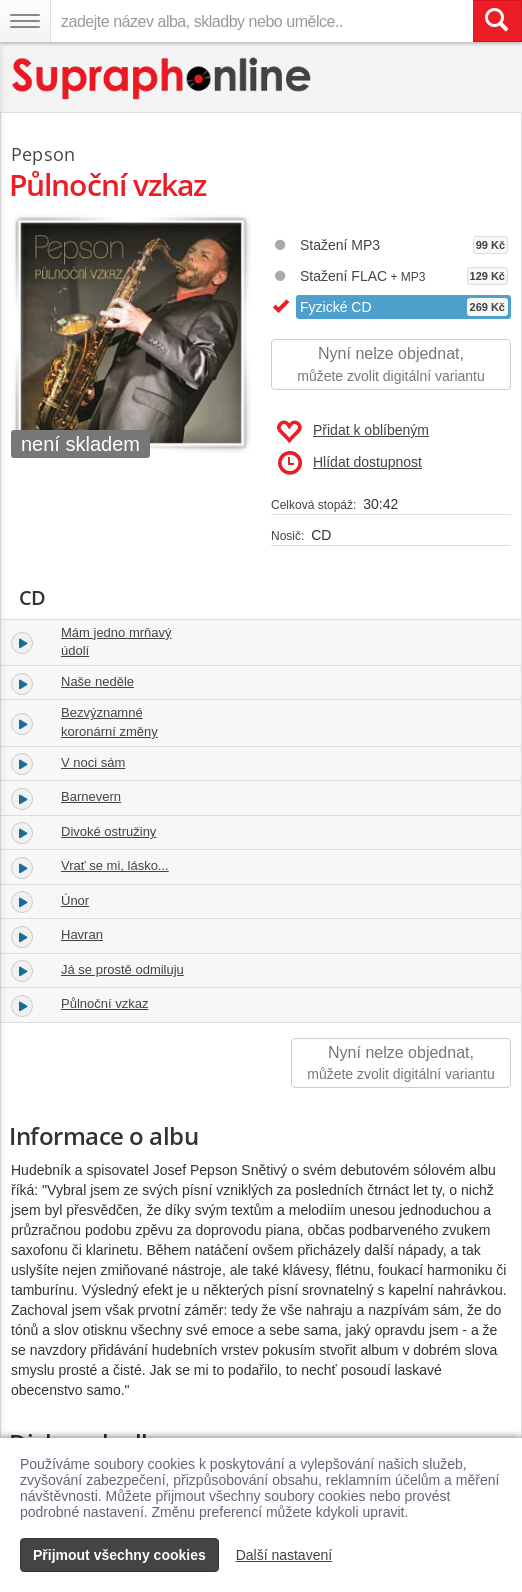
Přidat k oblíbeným (352, 432)
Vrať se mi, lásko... (115, 865)
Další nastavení (284, 1555)
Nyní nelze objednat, (391, 365)
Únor (75, 900)
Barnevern (91, 796)
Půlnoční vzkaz (104, 1003)
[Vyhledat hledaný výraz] (497, 21)
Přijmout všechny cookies (119, 1555)
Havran (82, 934)
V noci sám (93, 762)
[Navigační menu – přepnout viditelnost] (25, 21)
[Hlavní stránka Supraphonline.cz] (162, 78)
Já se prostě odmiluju (122, 969)
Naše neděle (97, 681)
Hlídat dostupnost (350, 463)
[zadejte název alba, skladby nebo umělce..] (261, 21)
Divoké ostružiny (108, 831)
